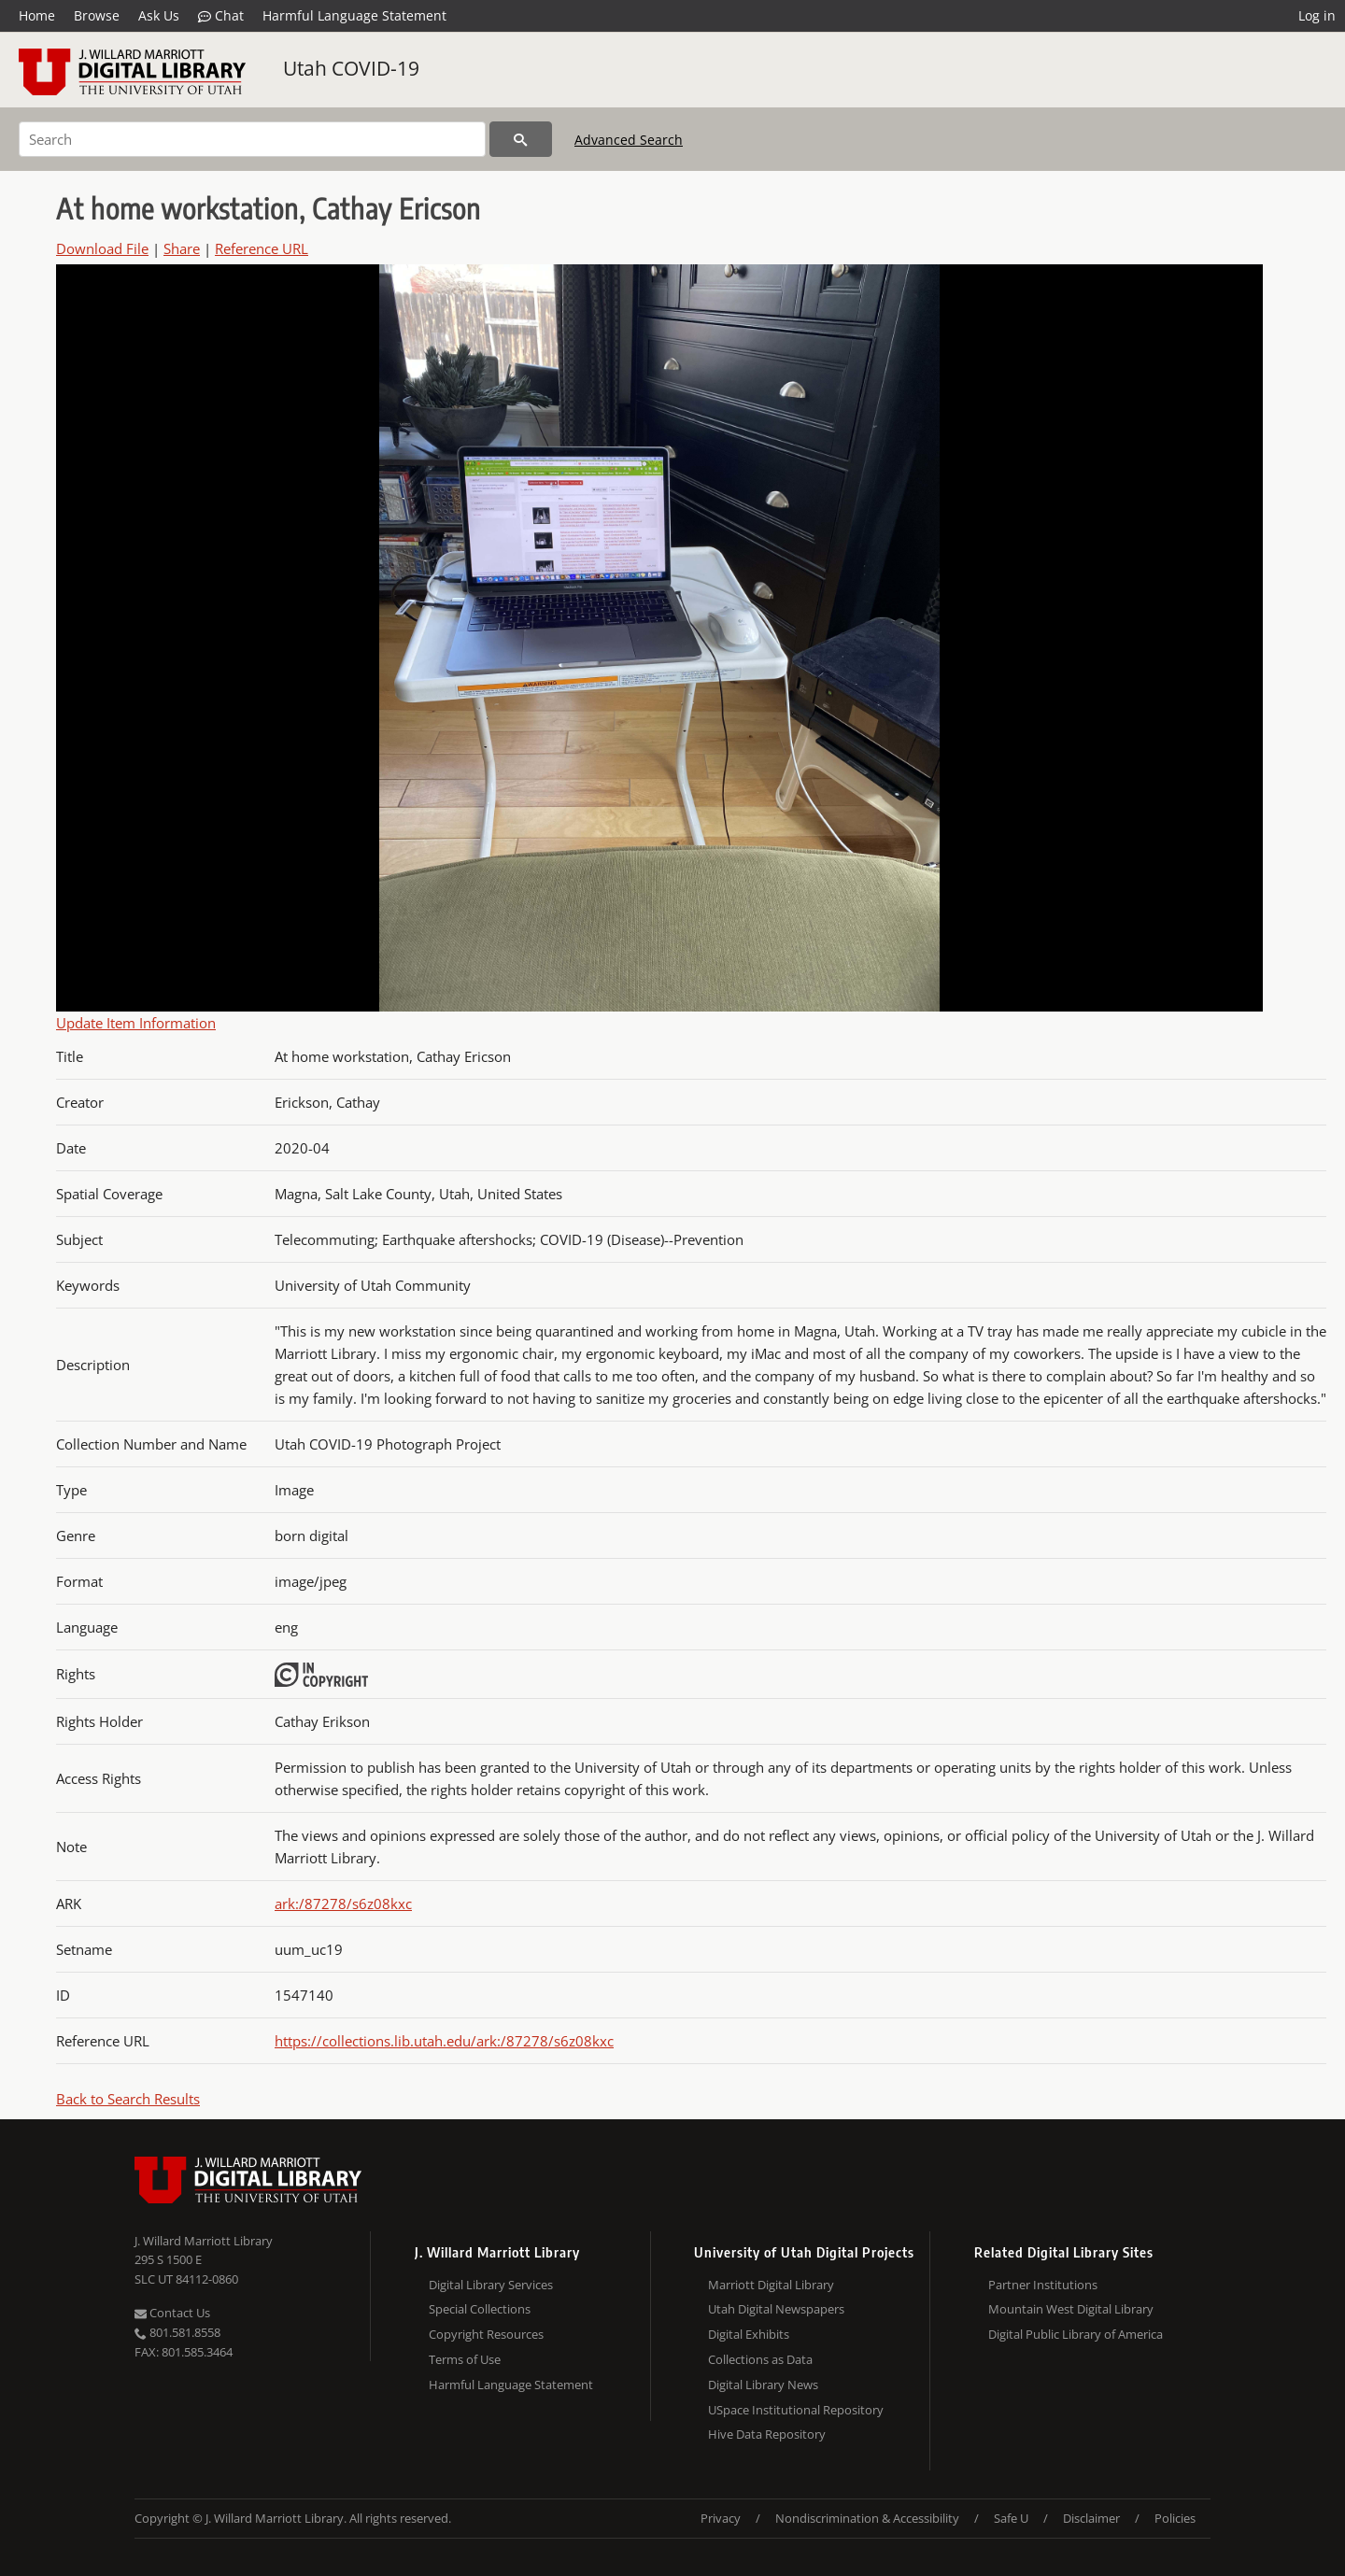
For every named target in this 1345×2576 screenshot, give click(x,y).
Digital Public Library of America (1075, 2334)
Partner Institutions (1042, 2284)
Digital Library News (763, 2384)
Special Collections (480, 2308)
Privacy (721, 2518)
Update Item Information (136, 1022)
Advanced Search (628, 140)
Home (37, 15)
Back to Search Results (128, 2098)
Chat (221, 16)
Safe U (1011, 2518)
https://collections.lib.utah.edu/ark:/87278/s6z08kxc (444, 2040)
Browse (97, 15)
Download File (102, 248)
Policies (1175, 2518)
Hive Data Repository (767, 2434)
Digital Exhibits (748, 2334)
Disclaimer (1091, 2518)
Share (181, 248)
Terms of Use (465, 2359)
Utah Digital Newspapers (776, 2308)
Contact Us (172, 2312)
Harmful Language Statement (354, 15)
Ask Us (158, 15)
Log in (1317, 15)
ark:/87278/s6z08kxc (343, 1903)
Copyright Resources (486, 2334)
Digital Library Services (491, 2284)
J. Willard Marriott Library (203, 2240)
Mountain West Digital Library (1071, 2308)
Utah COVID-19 (351, 68)
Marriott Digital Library (771, 2284)
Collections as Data (760, 2359)
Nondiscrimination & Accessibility (867, 2518)
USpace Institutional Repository (796, 2409)
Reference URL (261, 248)
